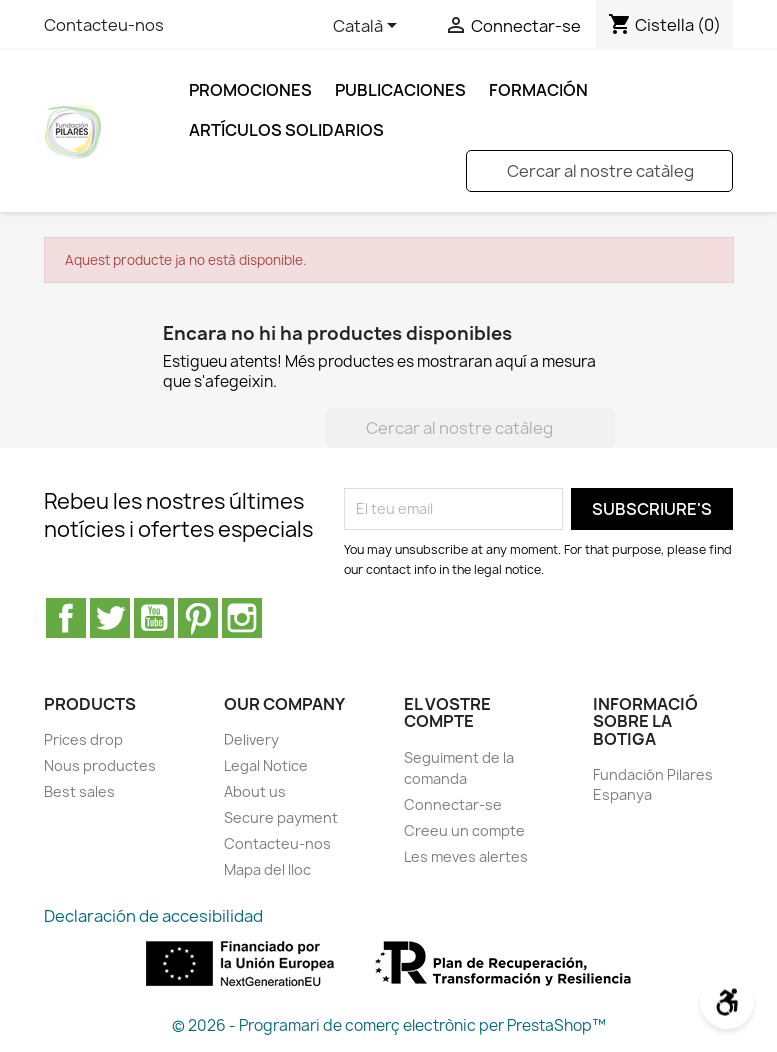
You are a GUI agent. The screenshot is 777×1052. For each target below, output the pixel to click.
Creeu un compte (464, 830)
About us (255, 791)
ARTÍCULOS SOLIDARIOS (286, 130)
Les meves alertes (466, 856)
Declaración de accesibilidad (153, 916)
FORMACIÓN (538, 90)
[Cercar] (599, 171)
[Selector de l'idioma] (368, 27)
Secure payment (281, 817)
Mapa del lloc (267, 869)
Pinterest (198, 618)
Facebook (66, 618)
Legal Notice (266, 765)
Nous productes (100, 765)
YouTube (154, 618)
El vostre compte (447, 713)
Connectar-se (453, 804)
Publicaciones (400, 90)
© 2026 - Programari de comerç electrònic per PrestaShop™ (389, 1025)
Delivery (251, 739)
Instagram (242, 618)
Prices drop (83, 739)
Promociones (250, 90)
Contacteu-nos (104, 25)
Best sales (79, 791)
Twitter (110, 618)
